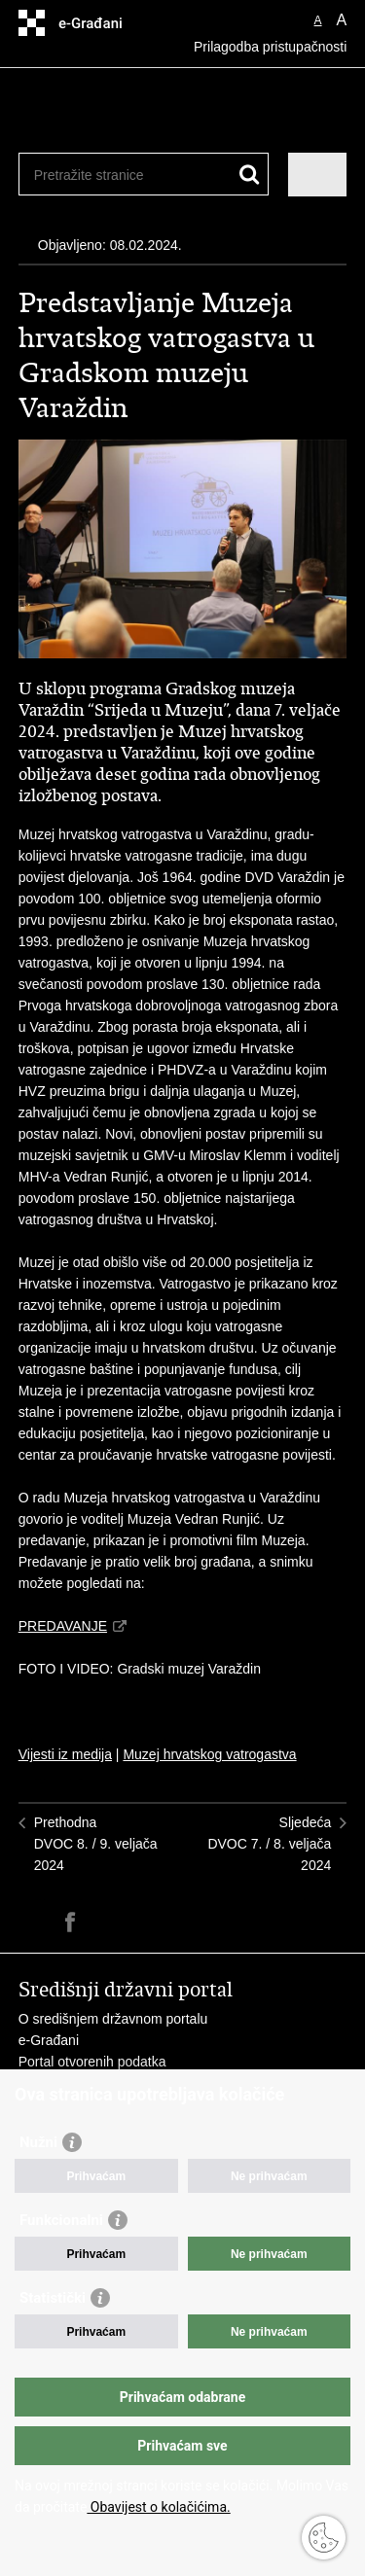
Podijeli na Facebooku (70, 1922)
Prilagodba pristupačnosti (270, 46)
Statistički (52, 2298)
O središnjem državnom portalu (113, 2019)
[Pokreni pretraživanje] (249, 174)
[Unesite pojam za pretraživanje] (104, 175)
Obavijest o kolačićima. (158, 2507)
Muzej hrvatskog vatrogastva (209, 1754)
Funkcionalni (61, 2220)
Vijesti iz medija (65, 1754)
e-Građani (48, 2040)
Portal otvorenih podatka (92, 2061)
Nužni (38, 2142)
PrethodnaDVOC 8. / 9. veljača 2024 (96, 1844)
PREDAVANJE (62, 1626)
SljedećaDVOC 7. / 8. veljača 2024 (269, 1844)
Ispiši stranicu (28, 1922)
